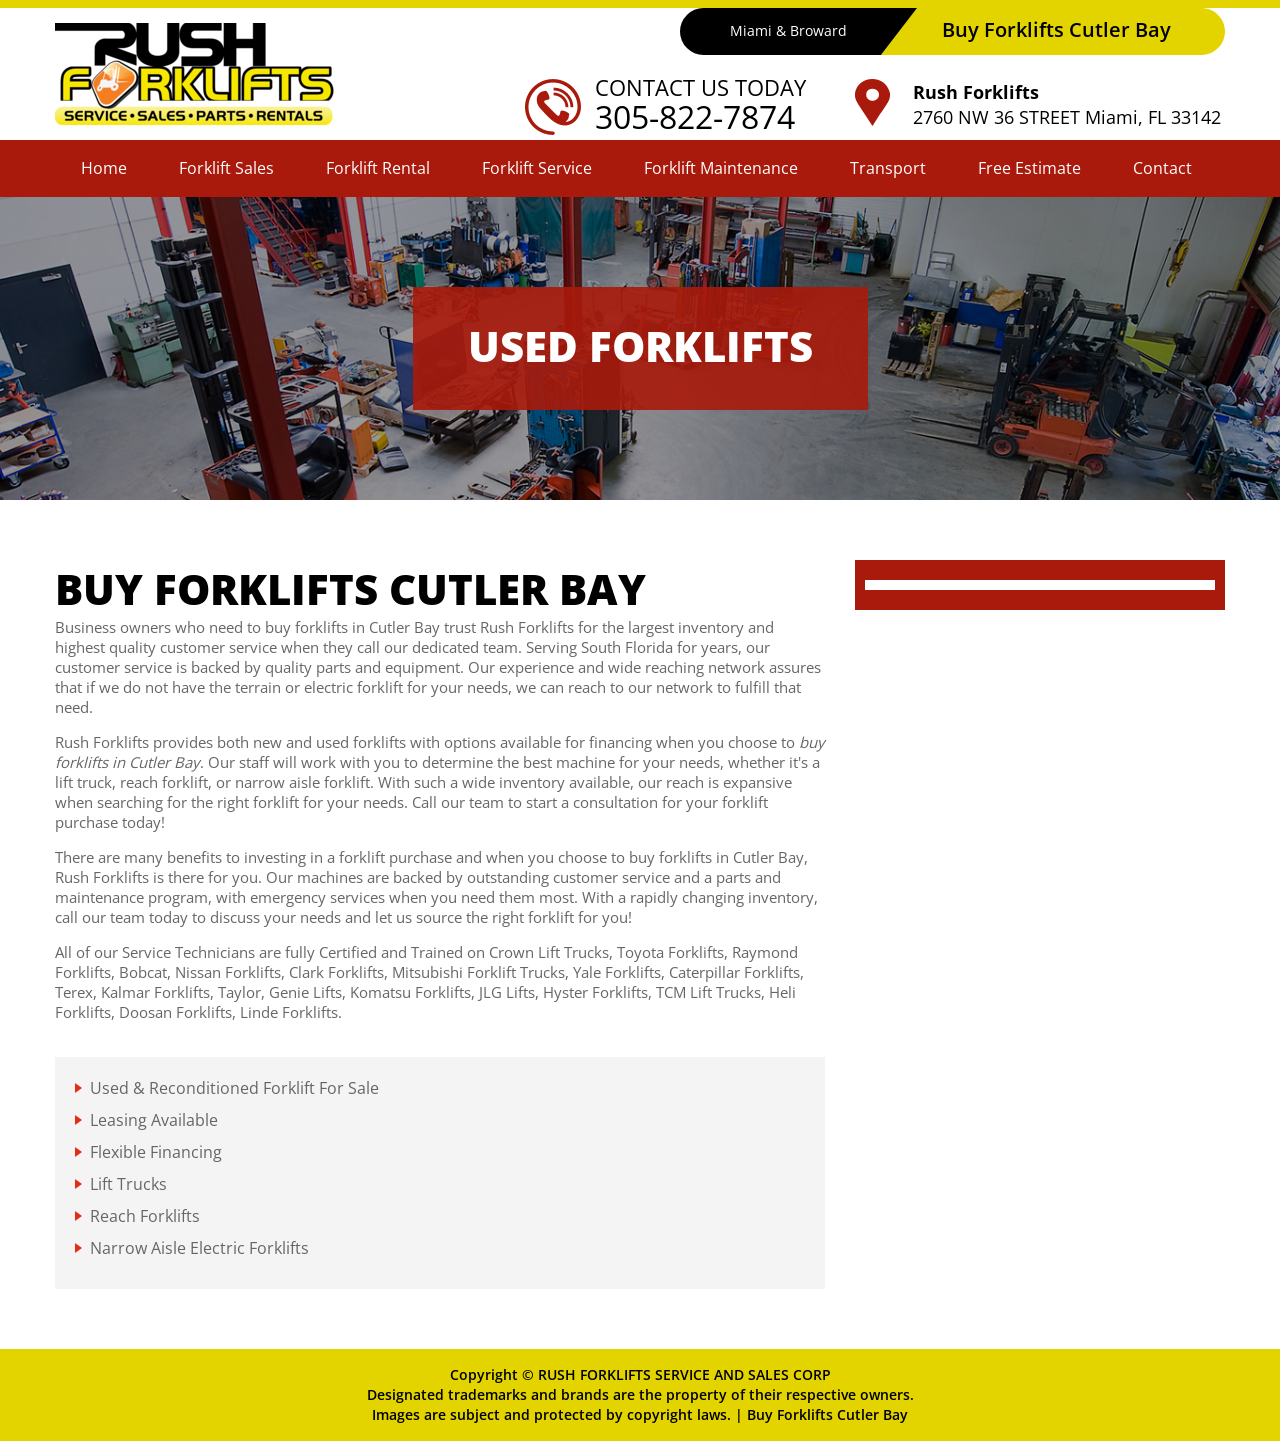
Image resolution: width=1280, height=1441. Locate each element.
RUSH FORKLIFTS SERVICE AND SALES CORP (684, 1374)
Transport (888, 168)
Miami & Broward (788, 30)
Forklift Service (537, 168)
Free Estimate (1029, 168)
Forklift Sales (226, 168)
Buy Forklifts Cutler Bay (827, 1414)
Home (104, 168)
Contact (1162, 168)
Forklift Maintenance (721, 168)
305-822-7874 (695, 116)
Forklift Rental (378, 168)
